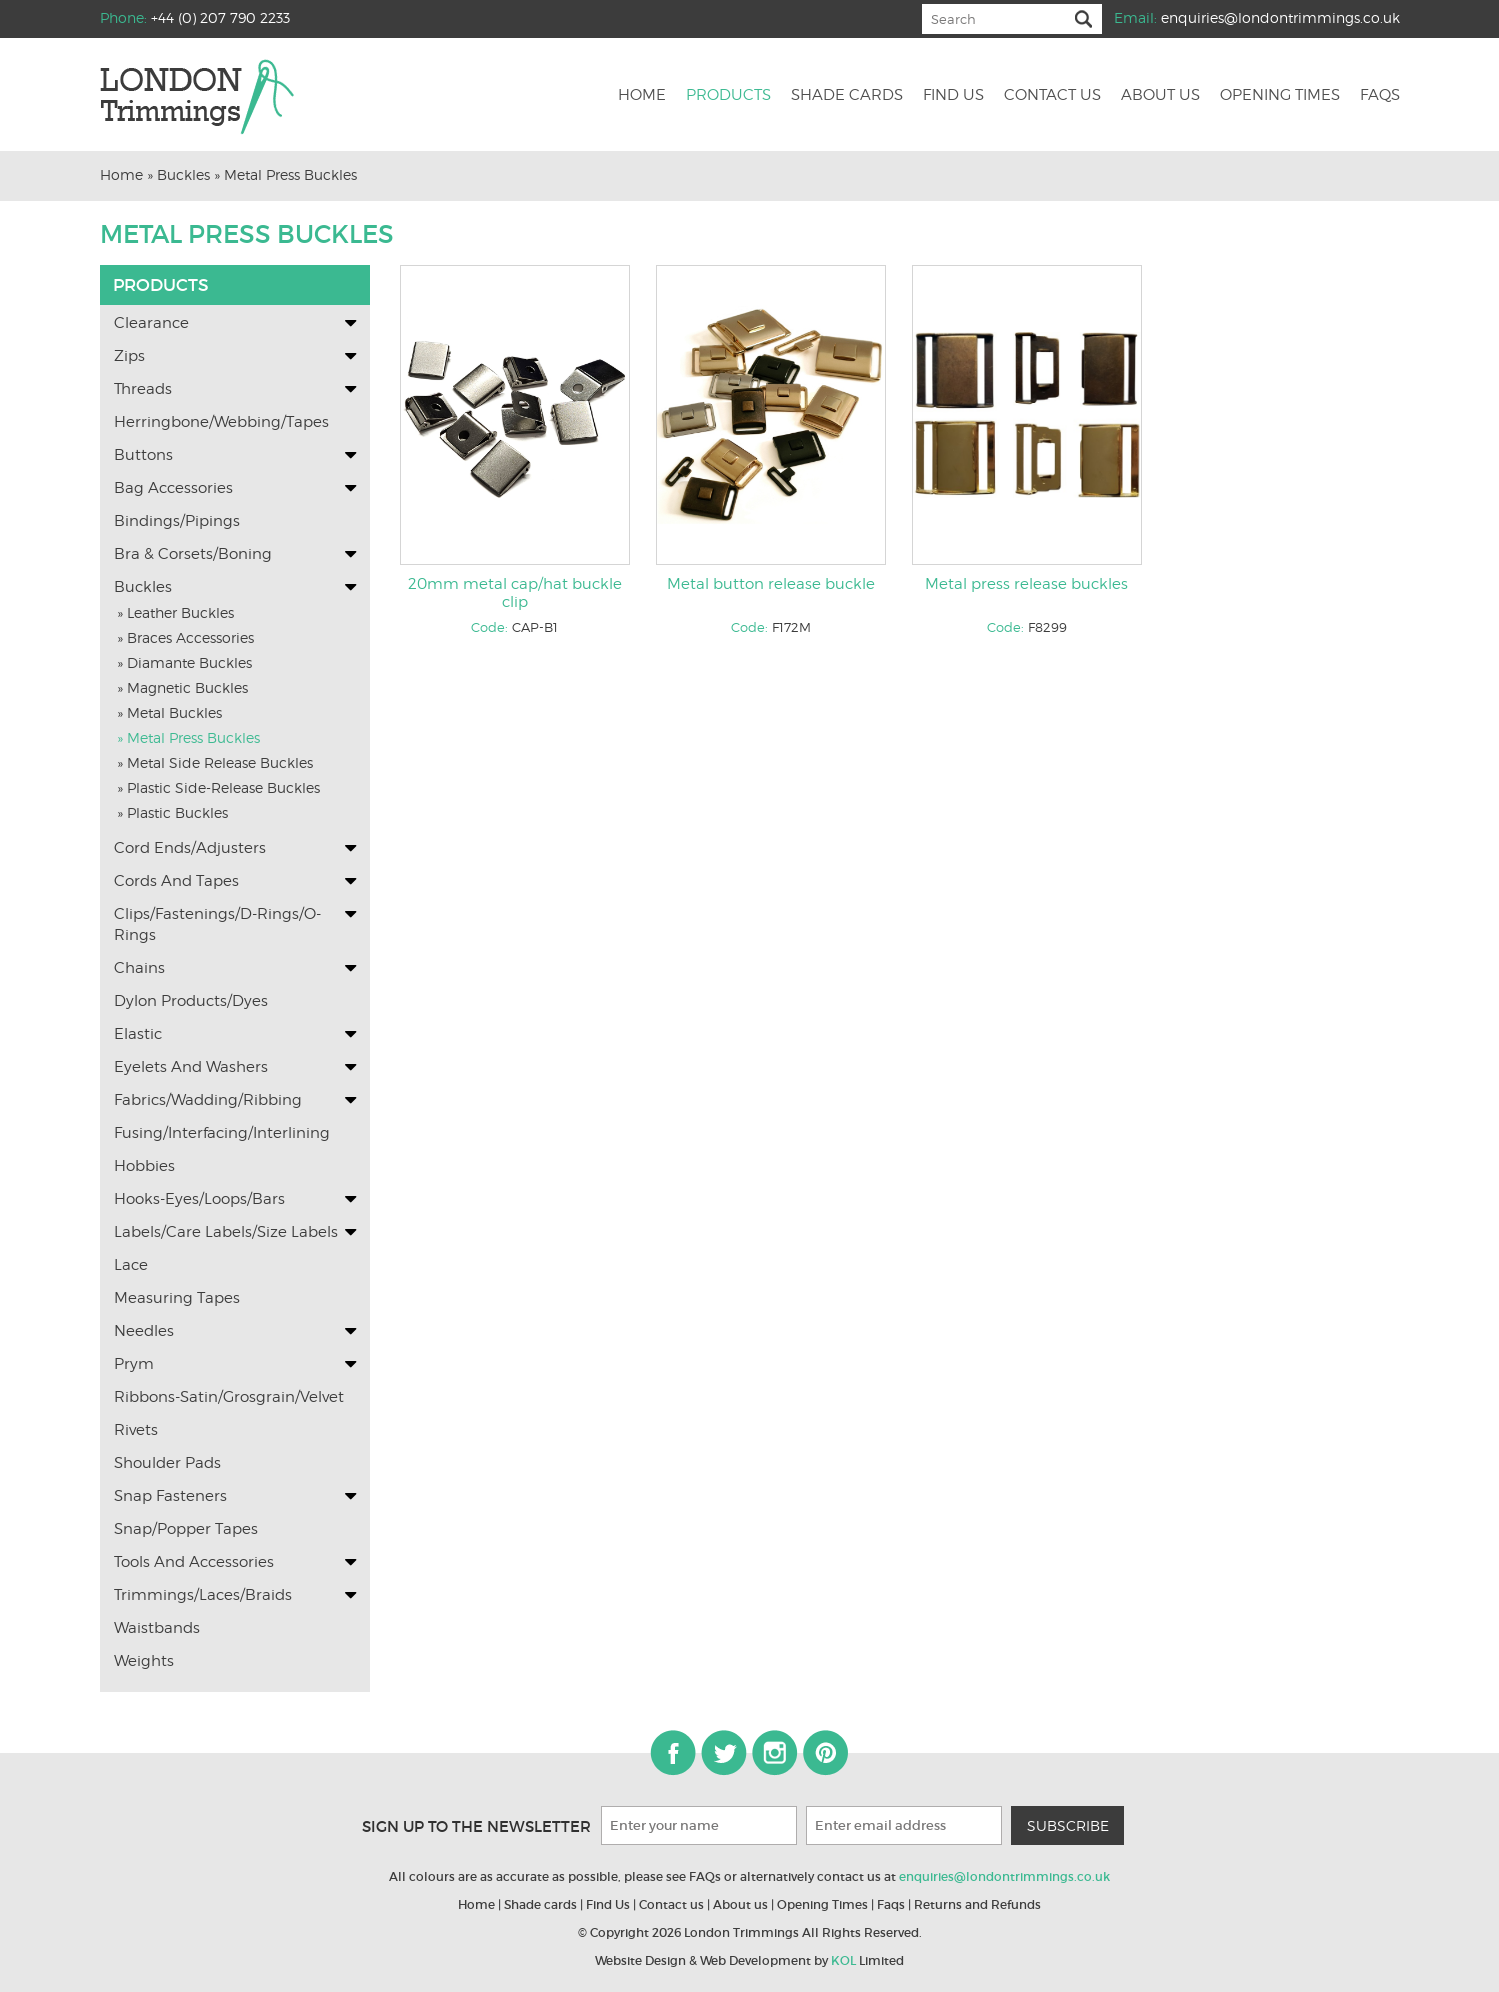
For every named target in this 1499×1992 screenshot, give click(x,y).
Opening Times (1280, 96)
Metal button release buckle (771, 584)
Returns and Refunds (977, 1904)
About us (1160, 96)
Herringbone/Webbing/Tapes (221, 422)
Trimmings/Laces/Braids (203, 1595)
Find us (953, 96)
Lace (131, 1265)
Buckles (183, 174)
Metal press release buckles (1026, 584)
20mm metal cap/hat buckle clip (515, 593)
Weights (144, 1661)
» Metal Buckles (169, 712)
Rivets (136, 1430)
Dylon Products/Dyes (191, 1001)
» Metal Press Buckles (188, 737)
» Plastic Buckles (172, 812)
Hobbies (144, 1166)
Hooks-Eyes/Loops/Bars (199, 1199)
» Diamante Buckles (184, 662)
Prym (134, 1364)
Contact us (1052, 96)
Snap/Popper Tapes (186, 1529)
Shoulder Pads (167, 1463)
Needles (144, 1331)
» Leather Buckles (175, 612)
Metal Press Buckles (290, 174)
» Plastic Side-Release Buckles (218, 787)
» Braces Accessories (185, 637)
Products (728, 96)
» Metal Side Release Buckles (215, 762)
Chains (139, 968)
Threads (143, 389)
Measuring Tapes (177, 1298)
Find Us (608, 1904)
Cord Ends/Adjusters (190, 848)
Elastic (138, 1034)
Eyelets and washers (191, 1067)
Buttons (143, 455)
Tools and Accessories (194, 1562)
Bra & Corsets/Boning (193, 554)
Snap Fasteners (170, 1496)
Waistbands (157, 1628)
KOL (843, 1960)
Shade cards (847, 96)
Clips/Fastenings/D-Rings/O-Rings (217, 924)
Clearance (151, 323)
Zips (129, 356)
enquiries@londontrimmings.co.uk (1280, 17)
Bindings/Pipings (177, 521)
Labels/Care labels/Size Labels (226, 1232)
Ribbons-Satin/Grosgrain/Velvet (229, 1397)
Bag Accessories (173, 488)
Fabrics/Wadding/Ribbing (208, 1100)
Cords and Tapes (176, 881)
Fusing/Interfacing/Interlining (222, 1133)
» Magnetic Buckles (182, 687)
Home (642, 96)
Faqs (1380, 96)
